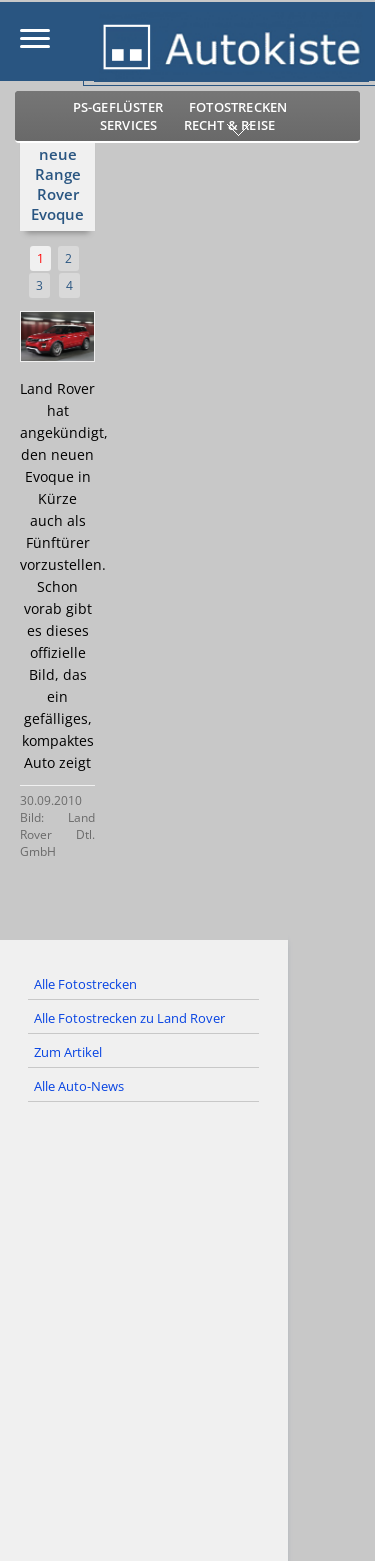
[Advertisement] (187, 1339)
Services (129, 125)
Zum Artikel (68, 1052)
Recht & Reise (230, 125)
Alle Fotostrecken (85, 984)
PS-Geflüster (118, 107)
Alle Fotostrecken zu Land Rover (129, 1018)
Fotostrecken (238, 107)
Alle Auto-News (79, 1086)
